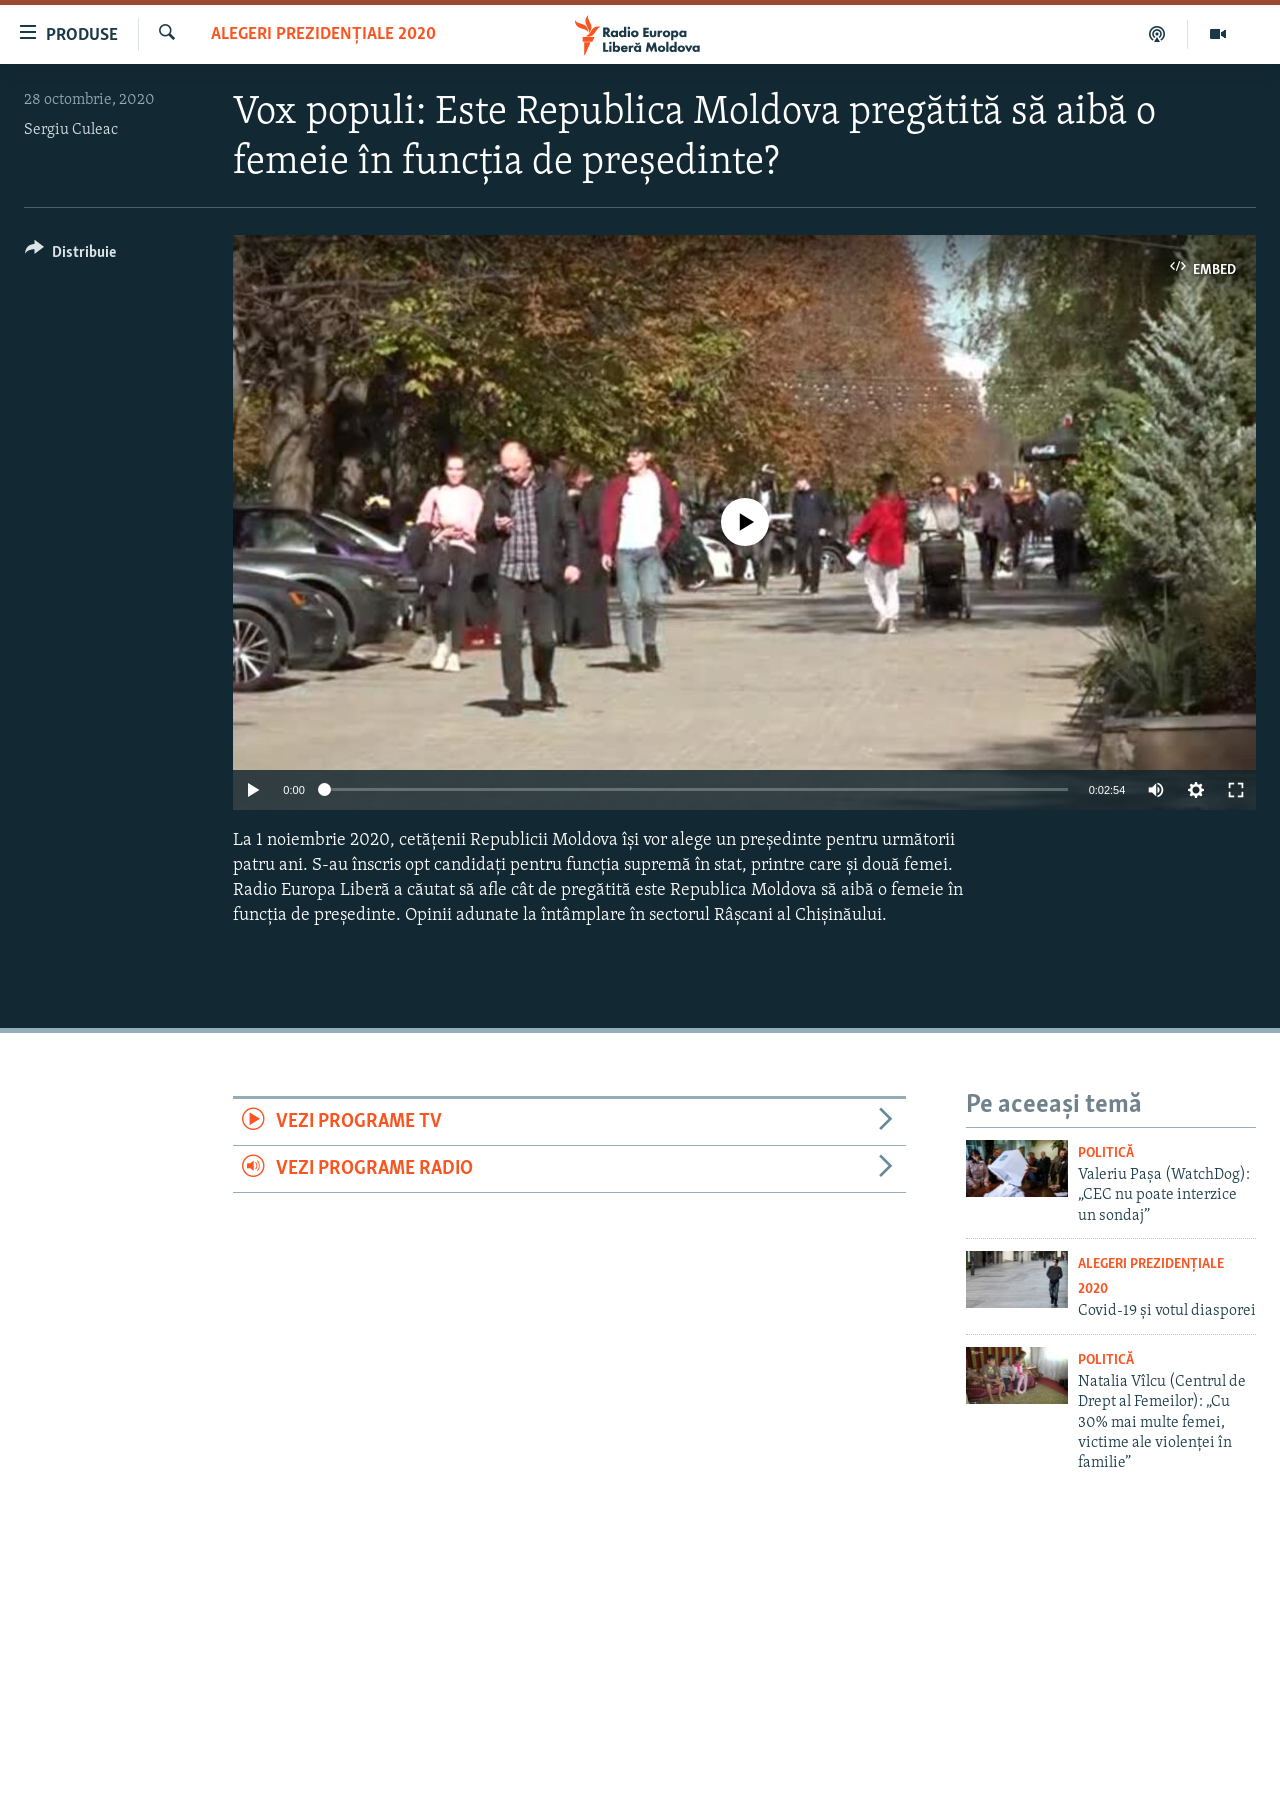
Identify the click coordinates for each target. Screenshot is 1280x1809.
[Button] (70, 255)
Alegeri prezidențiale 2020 (323, 34)
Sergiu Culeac (71, 130)
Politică (1106, 1153)
